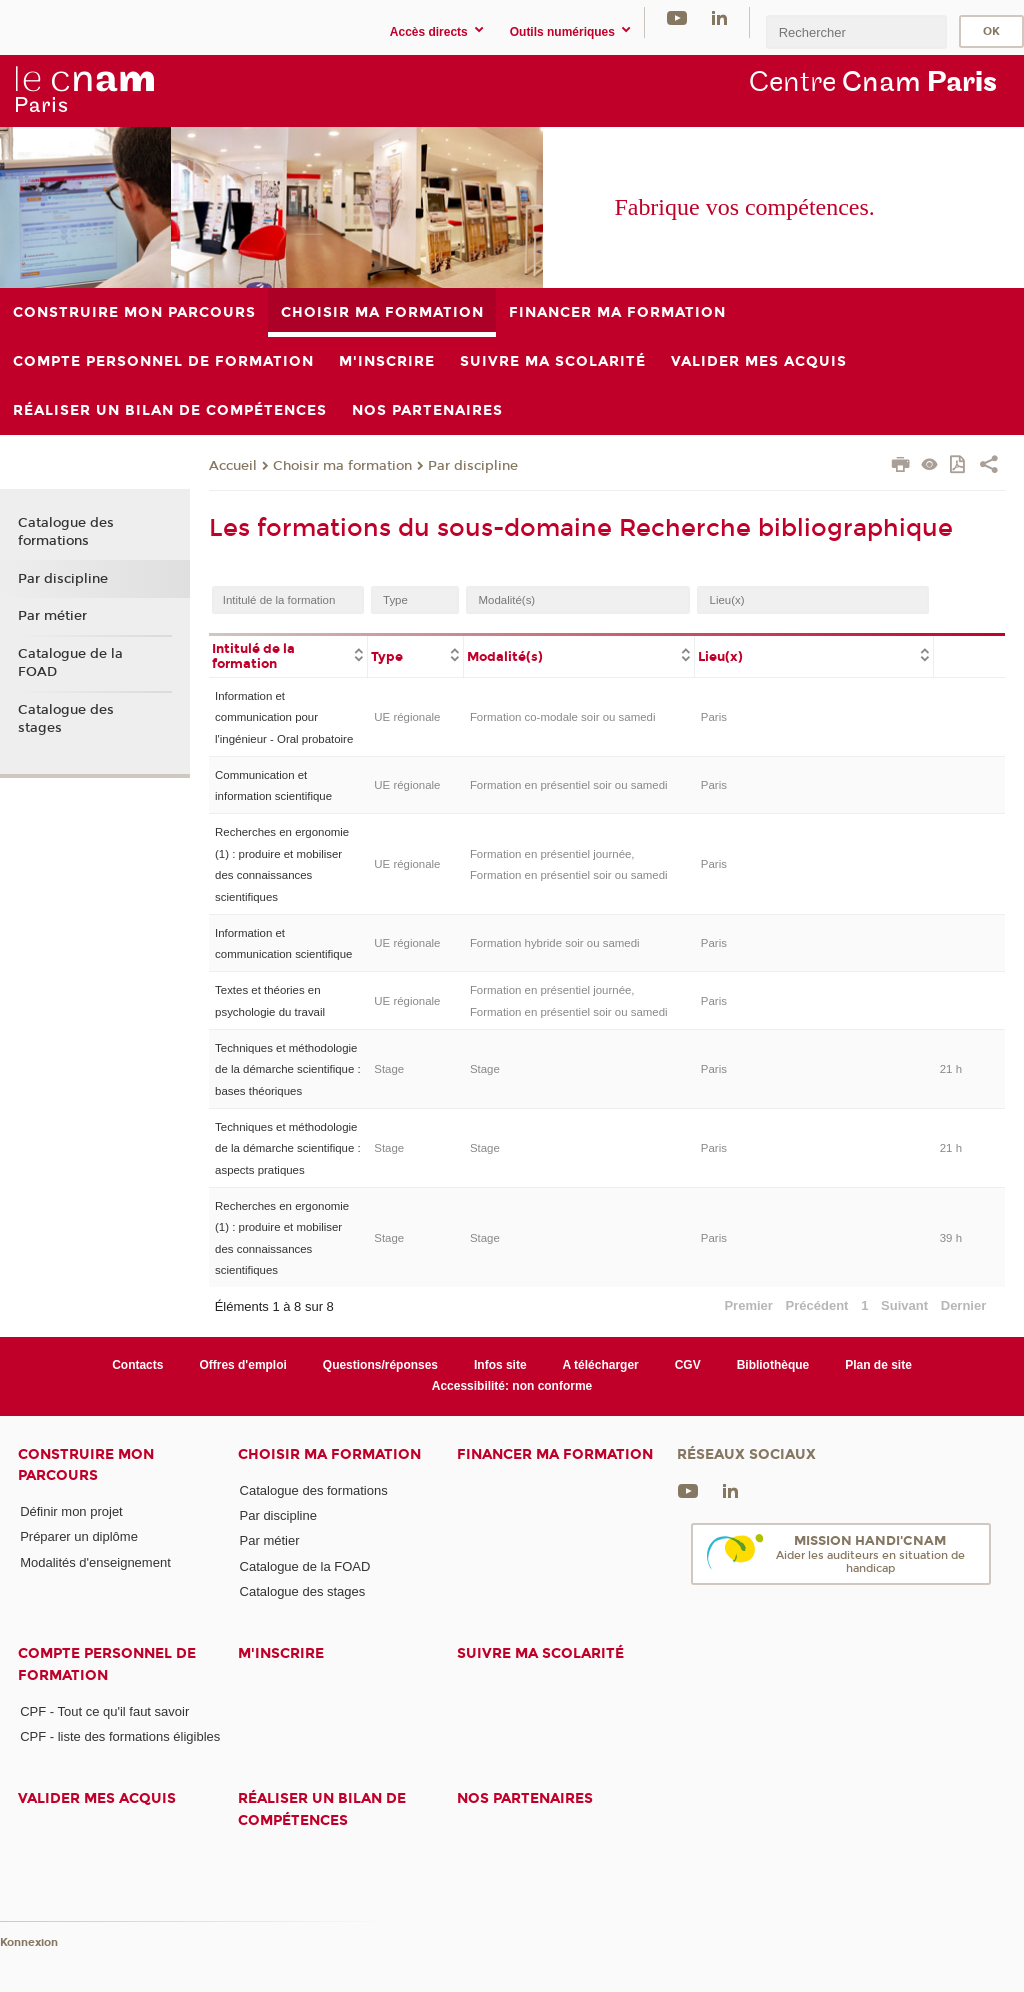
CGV (688, 1365)
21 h (951, 1069)
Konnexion (29, 1942)
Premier (748, 1305)
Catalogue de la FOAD (70, 663)
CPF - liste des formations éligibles (120, 1736)
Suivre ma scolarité (540, 1653)
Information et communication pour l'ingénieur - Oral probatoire (284, 717)
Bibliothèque (773, 1365)
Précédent (817, 1305)
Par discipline (473, 466)
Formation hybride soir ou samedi (555, 943)
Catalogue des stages (66, 719)
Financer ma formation (555, 1454)
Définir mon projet (71, 1511)
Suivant (904, 1305)
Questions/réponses (380, 1365)
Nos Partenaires (525, 1798)
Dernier (964, 1305)
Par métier (52, 616)
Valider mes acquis (97, 1798)
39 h (951, 1238)
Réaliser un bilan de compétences (322, 1809)
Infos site (500, 1365)
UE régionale (407, 717)
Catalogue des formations (66, 532)
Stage (389, 1069)
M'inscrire (281, 1653)
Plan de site (878, 1365)
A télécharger (601, 1365)
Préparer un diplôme (79, 1536)
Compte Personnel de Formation (107, 1664)
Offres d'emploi (242, 1365)
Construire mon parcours (86, 1465)
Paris (714, 717)
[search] (856, 31)
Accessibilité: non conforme (512, 1386)
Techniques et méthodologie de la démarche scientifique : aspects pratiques (288, 1148)
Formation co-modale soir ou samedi (563, 717)
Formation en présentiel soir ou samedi (569, 785)
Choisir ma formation (342, 466)
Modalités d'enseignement (95, 1562)
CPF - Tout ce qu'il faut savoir (104, 1711)
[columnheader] (288, 655)
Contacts (137, 1365)
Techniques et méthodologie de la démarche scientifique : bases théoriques (288, 1069)
